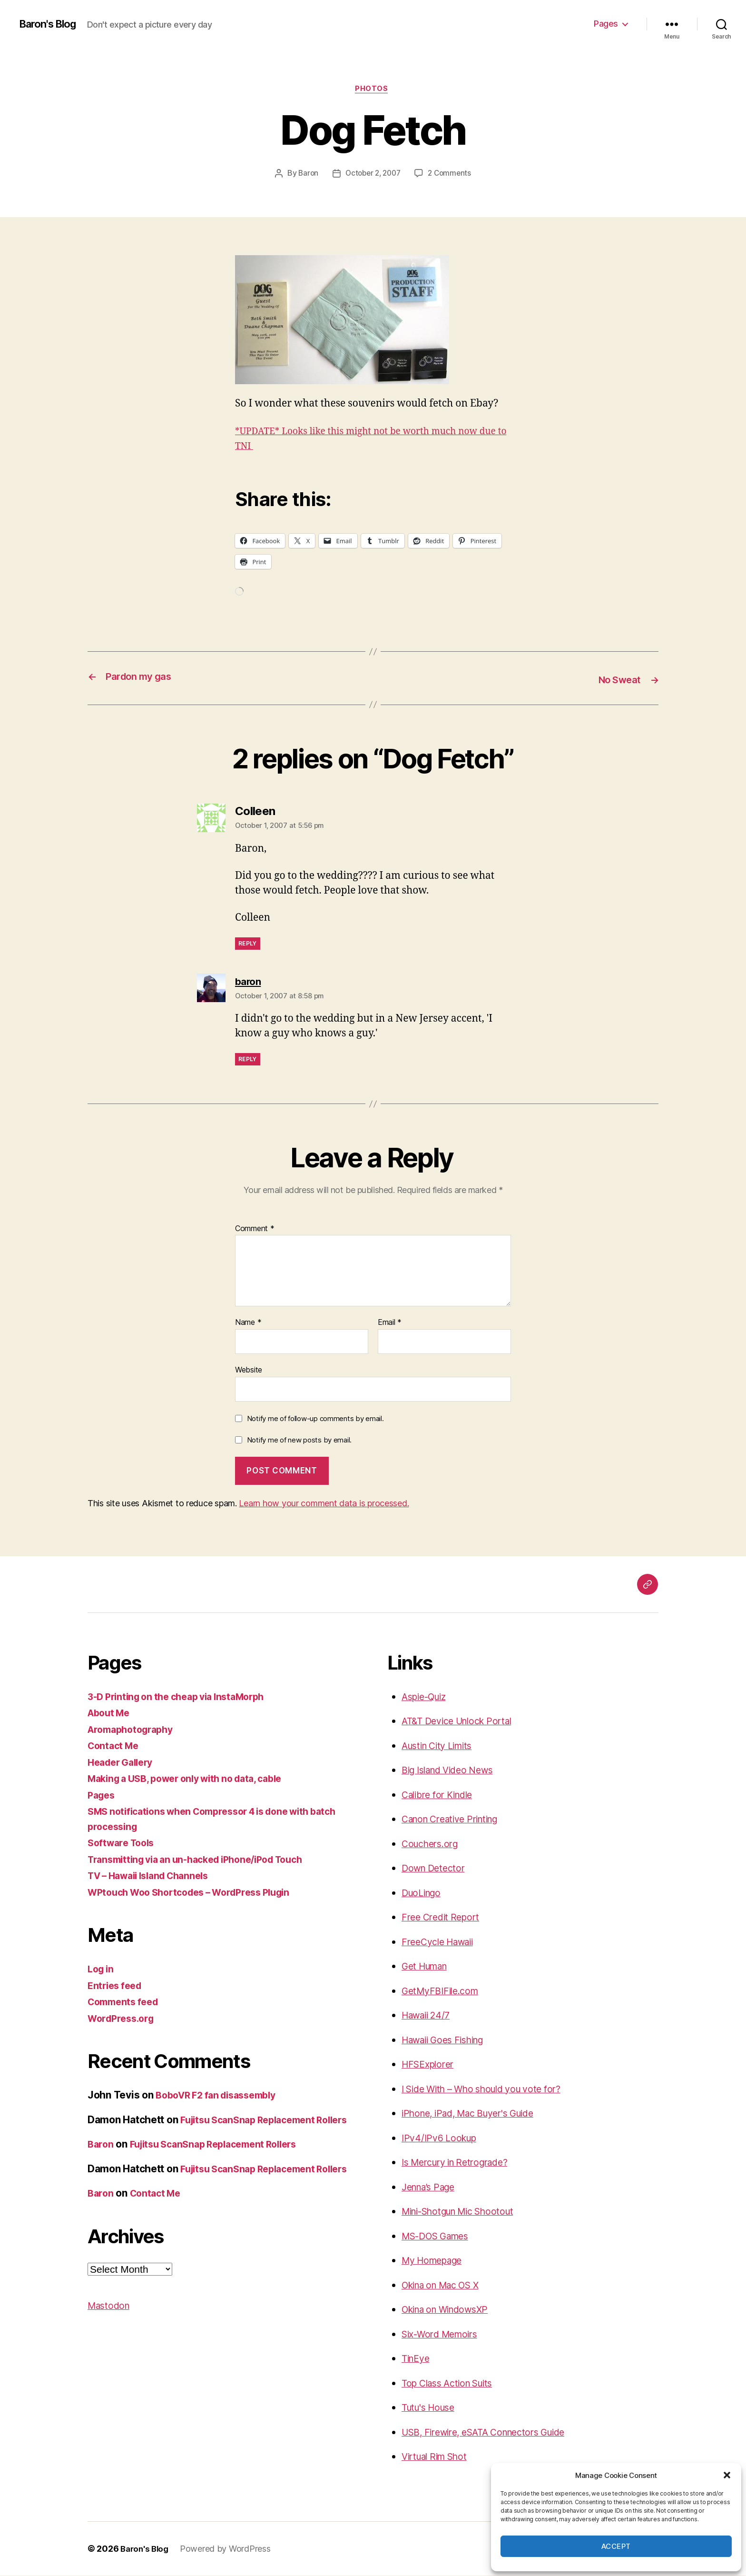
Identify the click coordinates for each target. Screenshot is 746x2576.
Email (390, 1323)
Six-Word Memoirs (444, 2334)
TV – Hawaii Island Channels (155, 1876)
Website (248, 1370)
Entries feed (117, 1986)
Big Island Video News (453, 1771)
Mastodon (111, 2336)
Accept (616, 2546)
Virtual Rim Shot (439, 2457)
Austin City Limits (441, 1746)
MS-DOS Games (440, 2236)
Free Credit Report (444, 1918)
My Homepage (436, 2261)
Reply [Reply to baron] (247, 1060)
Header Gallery (123, 1763)
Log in (102, 1970)
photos (372, 90)
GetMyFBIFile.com (443, 1991)
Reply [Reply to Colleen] (247, 944)
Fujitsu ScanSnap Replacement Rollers (222, 2160)
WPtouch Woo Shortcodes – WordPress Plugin (198, 1893)
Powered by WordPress (228, 2549)
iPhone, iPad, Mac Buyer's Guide (476, 2114)
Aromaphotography (134, 1730)
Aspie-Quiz (427, 1697)
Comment (255, 1229)
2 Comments (452, 174)
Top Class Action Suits (453, 2383)
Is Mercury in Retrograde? (461, 2163)
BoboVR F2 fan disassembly (221, 2096)
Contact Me (115, 1746)
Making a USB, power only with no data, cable (194, 1779)
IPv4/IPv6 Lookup (442, 2138)
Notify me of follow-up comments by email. (315, 1418)
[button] (727, 2475)
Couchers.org (433, 1844)
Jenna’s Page (432, 2187)
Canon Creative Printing (456, 1820)
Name (248, 1323)
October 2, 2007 (372, 174)
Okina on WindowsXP (451, 2310)
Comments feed (126, 2003)
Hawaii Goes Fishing (448, 2040)
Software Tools (124, 1844)
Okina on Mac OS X (446, 2285)
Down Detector (436, 1869)
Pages (606, 24)
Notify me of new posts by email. (299, 1440)
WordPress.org (124, 2019)
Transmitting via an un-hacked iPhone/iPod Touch (206, 1860)
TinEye (417, 2359)
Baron (305, 174)
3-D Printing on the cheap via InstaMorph (184, 1697)
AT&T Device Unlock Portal (462, 1722)
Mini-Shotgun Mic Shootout (465, 2212)
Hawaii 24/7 (429, 2016)
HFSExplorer (430, 2065)
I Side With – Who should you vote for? (491, 2089)
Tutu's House (431, 2408)
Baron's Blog (51, 24)
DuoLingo (424, 1893)
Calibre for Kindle (441, 1795)
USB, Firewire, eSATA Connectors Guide (493, 2432)
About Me (111, 1714)
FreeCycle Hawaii (442, 1942)
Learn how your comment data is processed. (324, 1504)
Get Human (428, 1967)
